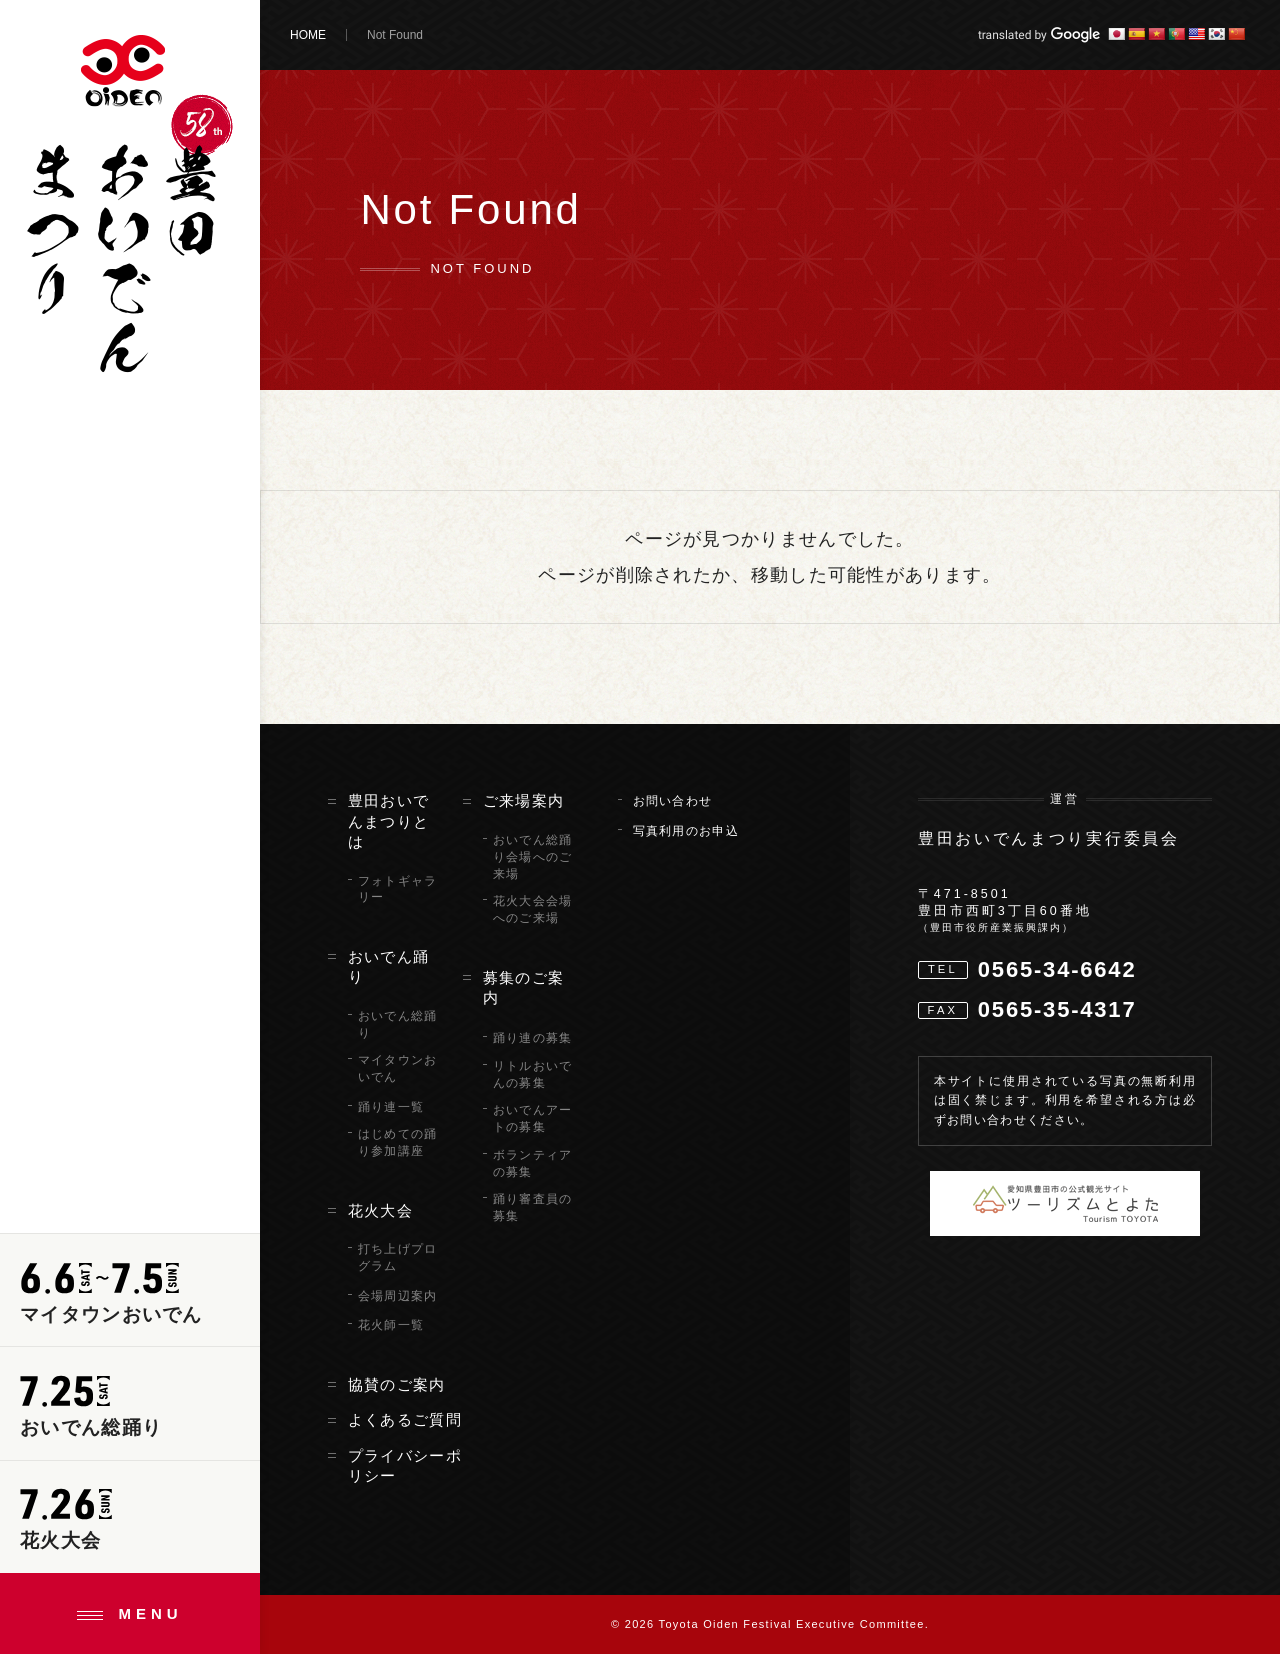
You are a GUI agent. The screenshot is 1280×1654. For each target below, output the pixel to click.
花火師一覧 (391, 1325)
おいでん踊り (389, 967)
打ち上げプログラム (398, 1257)
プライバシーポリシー (405, 1466)
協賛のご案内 (397, 1385)
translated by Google (1039, 35)
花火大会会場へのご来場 (533, 909)
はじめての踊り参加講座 (398, 1142)
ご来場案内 (524, 801)
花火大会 (380, 1211)
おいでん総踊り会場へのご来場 (533, 857)
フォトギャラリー (398, 889)
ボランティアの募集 (533, 1163)
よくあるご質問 (405, 1420)
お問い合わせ (673, 801)
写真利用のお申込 (686, 831)
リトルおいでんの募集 (533, 1074)
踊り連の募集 (533, 1038)
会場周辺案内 (398, 1296)
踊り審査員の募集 (533, 1207)
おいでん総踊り (398, 1024)
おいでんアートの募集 (533, 1118)
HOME (308, 35)
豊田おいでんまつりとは (389, 821)
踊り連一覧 (391, 1107)
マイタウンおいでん (398, 1068)
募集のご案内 (524, 988)
